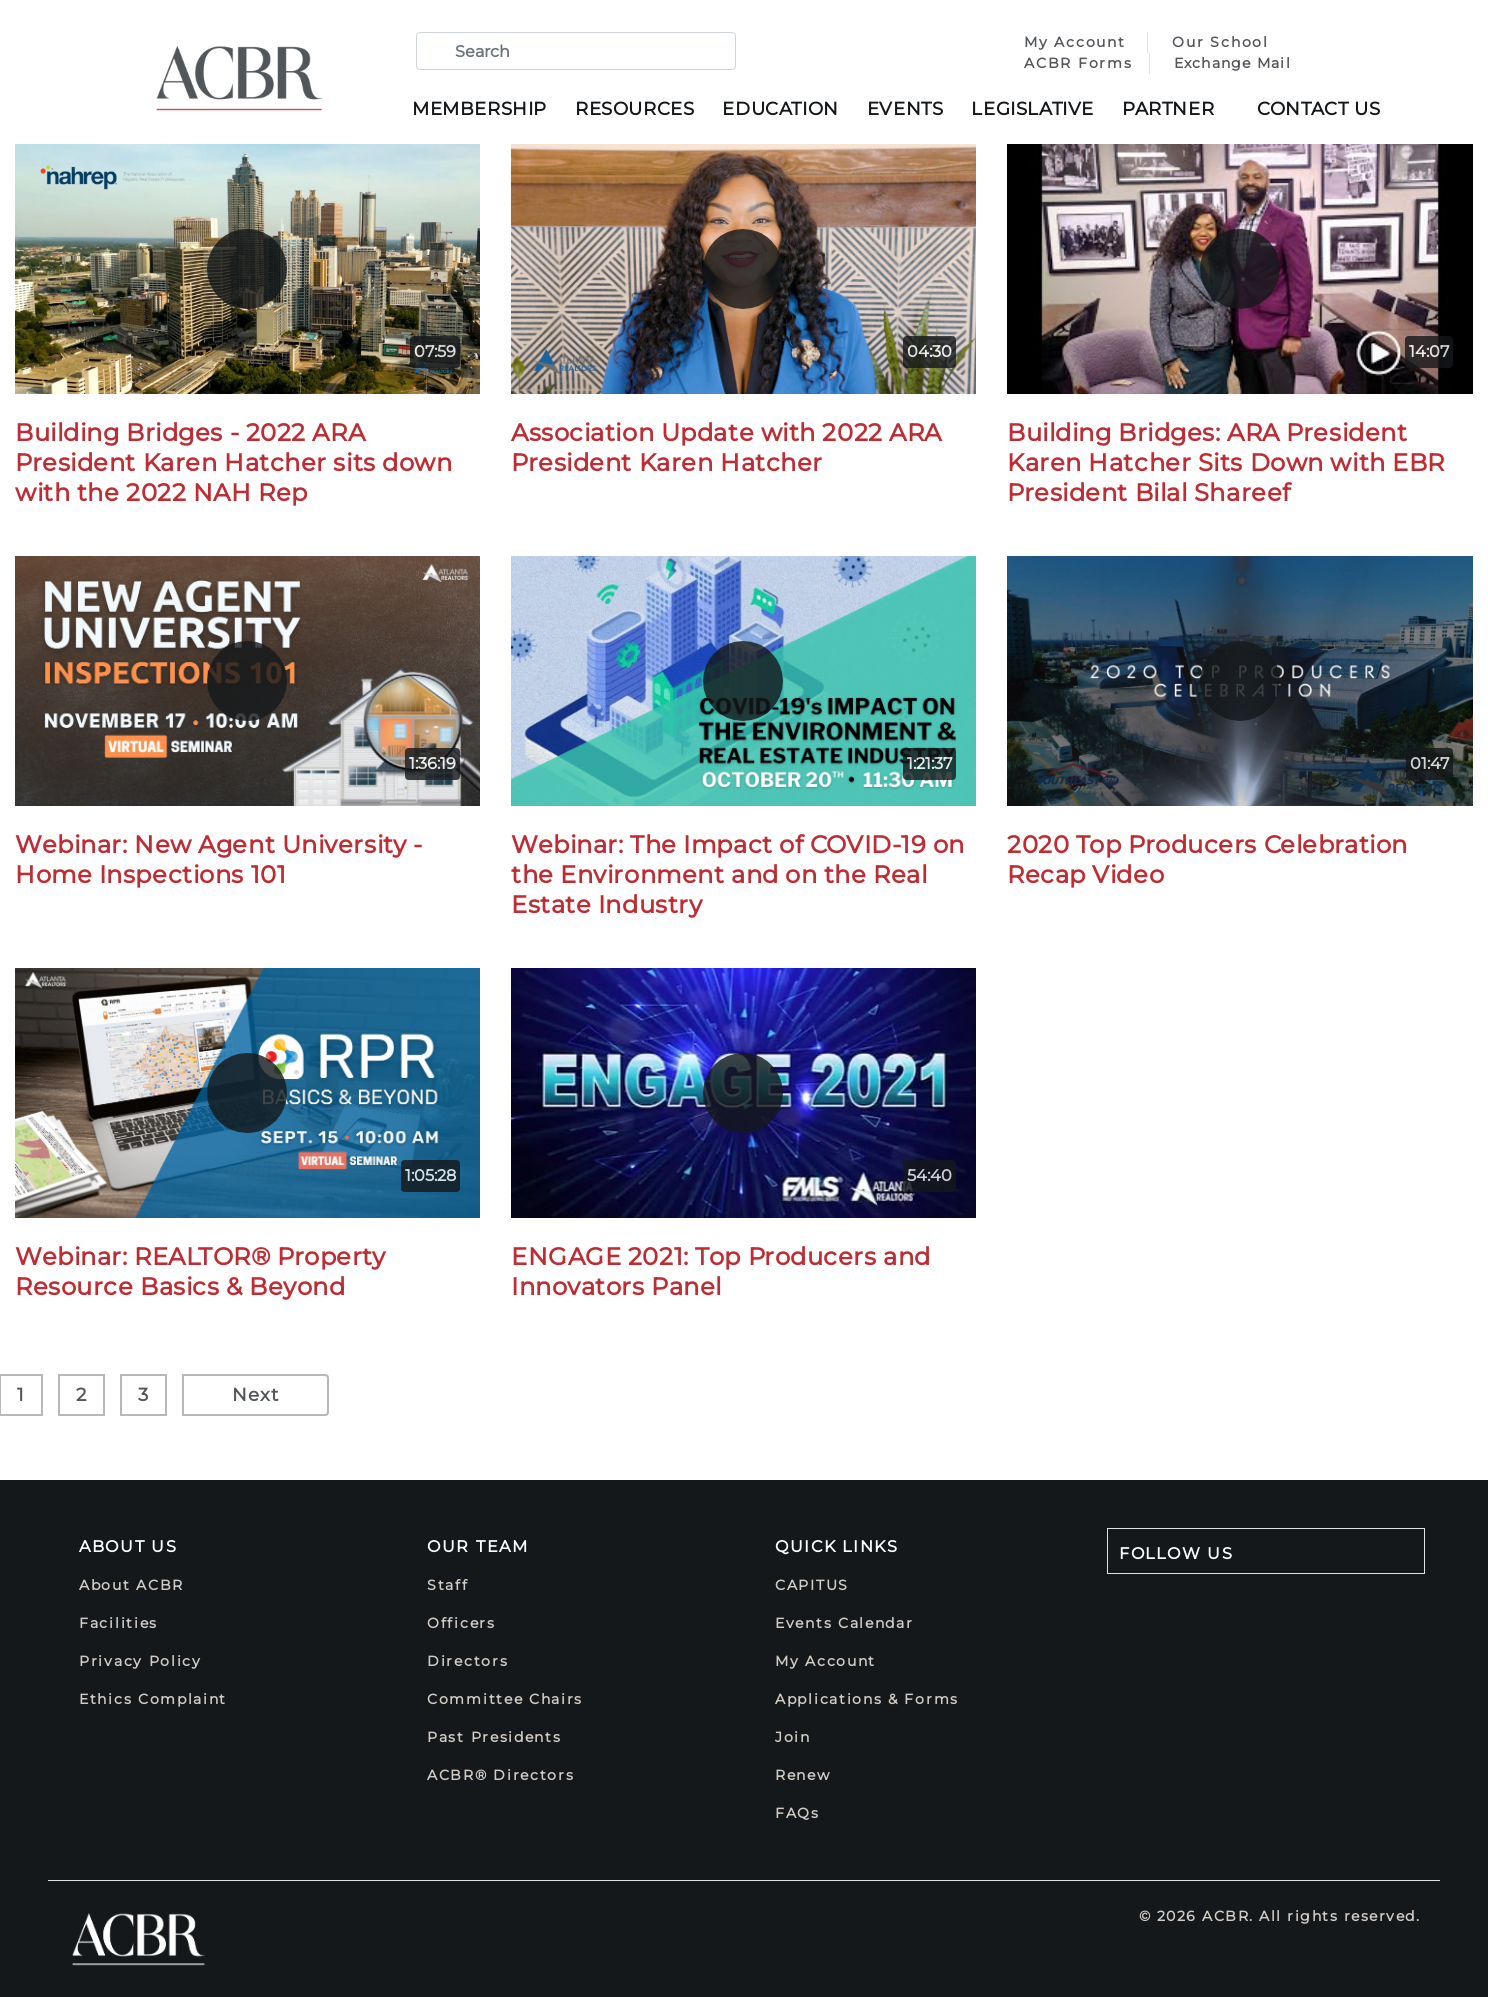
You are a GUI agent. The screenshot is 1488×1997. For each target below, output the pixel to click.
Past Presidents (494, 1737)
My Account (1073, 42)
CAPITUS (812, 1585)
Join (793, 1737)
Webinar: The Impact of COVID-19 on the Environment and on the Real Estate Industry (738, 874)
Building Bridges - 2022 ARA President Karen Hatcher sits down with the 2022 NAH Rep (233, 462)
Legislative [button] (1032, 109)
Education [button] (780, 109)
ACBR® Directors (501, 1775)
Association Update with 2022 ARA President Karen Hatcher (726, 447)
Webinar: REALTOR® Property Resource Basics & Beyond (200, 1271)
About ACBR (131, 1585)
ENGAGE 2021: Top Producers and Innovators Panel (721, 1271)
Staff (448, 1585)
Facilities (118, 1623)
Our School (1216, 42)
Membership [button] (479, 109)
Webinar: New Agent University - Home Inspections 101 (218, 859)
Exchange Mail (1228, 63)
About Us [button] (128, 1546)
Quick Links (837, 1546)
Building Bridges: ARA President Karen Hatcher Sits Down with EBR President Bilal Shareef (1226, 462)
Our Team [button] (478, 1546)
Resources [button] (634, 109)
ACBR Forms (1074, 63)
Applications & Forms (867, 1699)
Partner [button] (1168, 109)
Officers (461, 1623)
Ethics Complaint (153, 1699)
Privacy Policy (140, 1661)
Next (255, 1395)
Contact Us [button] (1318, 109)
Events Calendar (844, 1623)
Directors (467, 1661)
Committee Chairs (505, 1699)
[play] (247, 269)
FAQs (797, 1813)
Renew (803, 1775)
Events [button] (905, 109)
